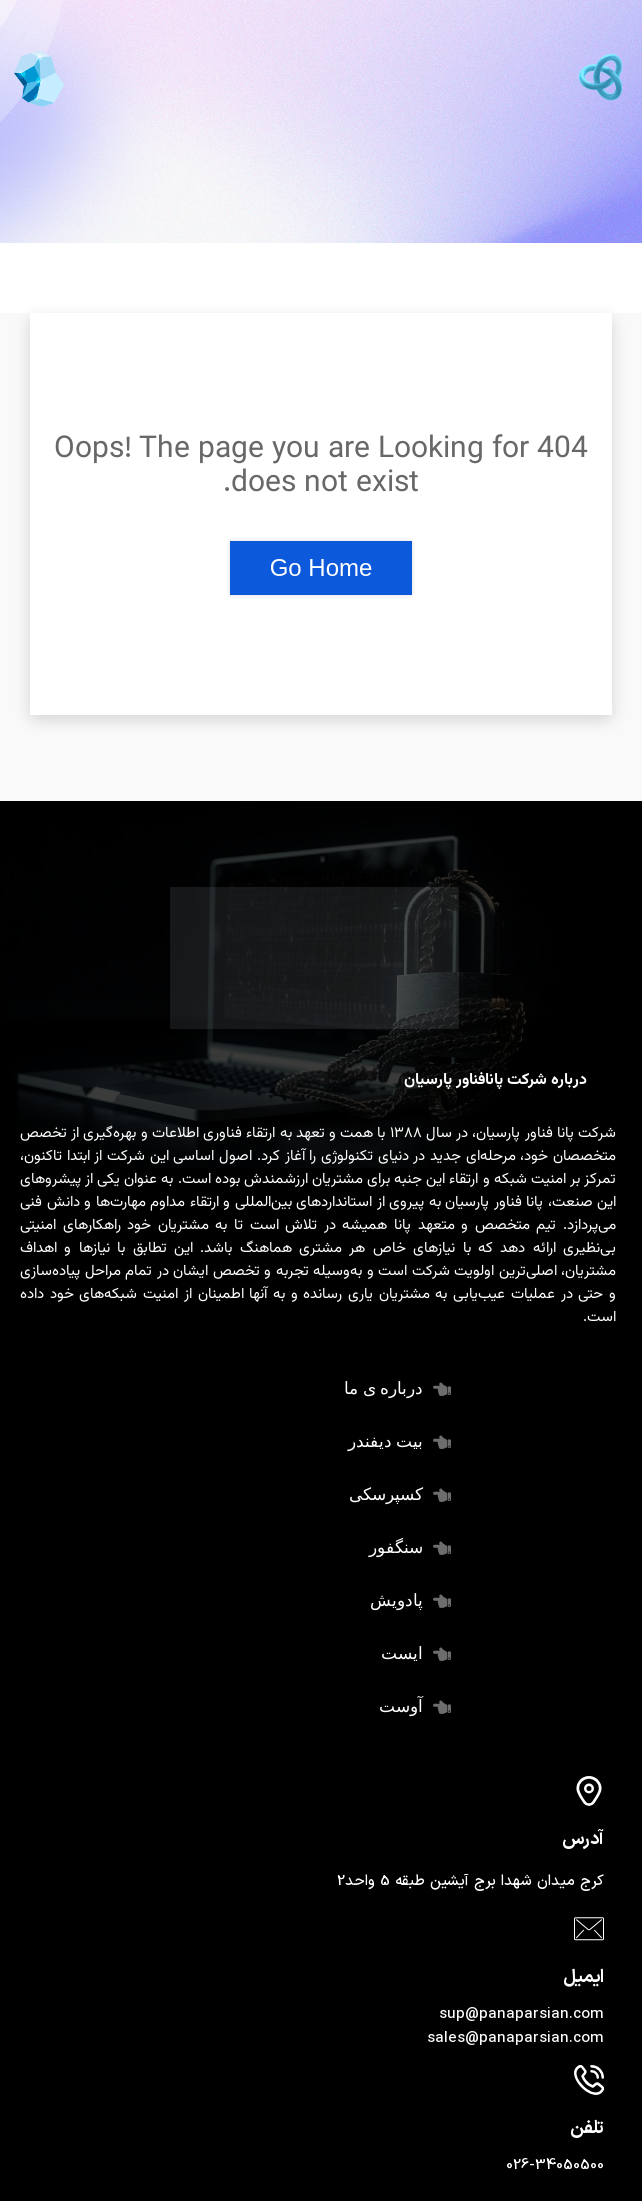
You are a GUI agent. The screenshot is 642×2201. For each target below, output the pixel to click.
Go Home (321, 567)
